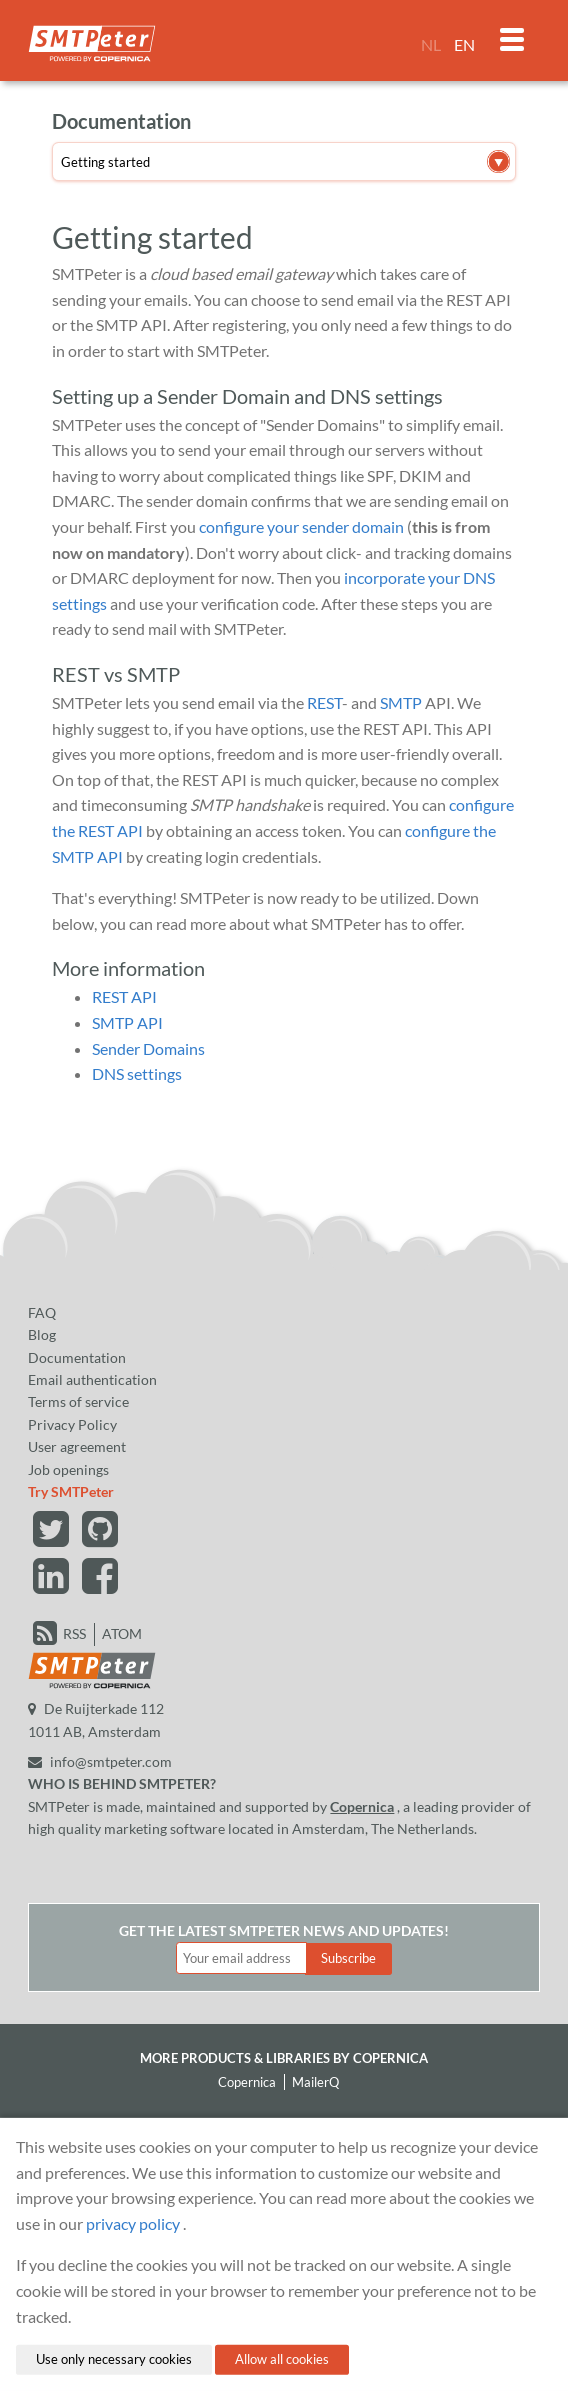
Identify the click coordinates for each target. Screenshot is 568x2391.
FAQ (42, 1312)
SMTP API (127, 1022)
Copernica (362, 1806)
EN (464, 44)
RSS (74, 1633)
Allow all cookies (282, 2359)
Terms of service (78, 1401)
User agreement (77, 1446)
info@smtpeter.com (100, 1761)
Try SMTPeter (71, 1491)
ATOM (122, 1633)
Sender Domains (148, 1048)
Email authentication (92, 1379)
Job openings (68, 1469)
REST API (124, 996)
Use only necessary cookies (114, 2359)
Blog (42, 1334)
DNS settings (137, 1073)
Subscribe (348, 1958)
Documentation (77, 1357)
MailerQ (315, 2082)
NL (431, 44)
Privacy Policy (72, 1424)
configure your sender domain (301, 526)
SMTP (401, 702)
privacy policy (133, 2223)
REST (324, 702)
